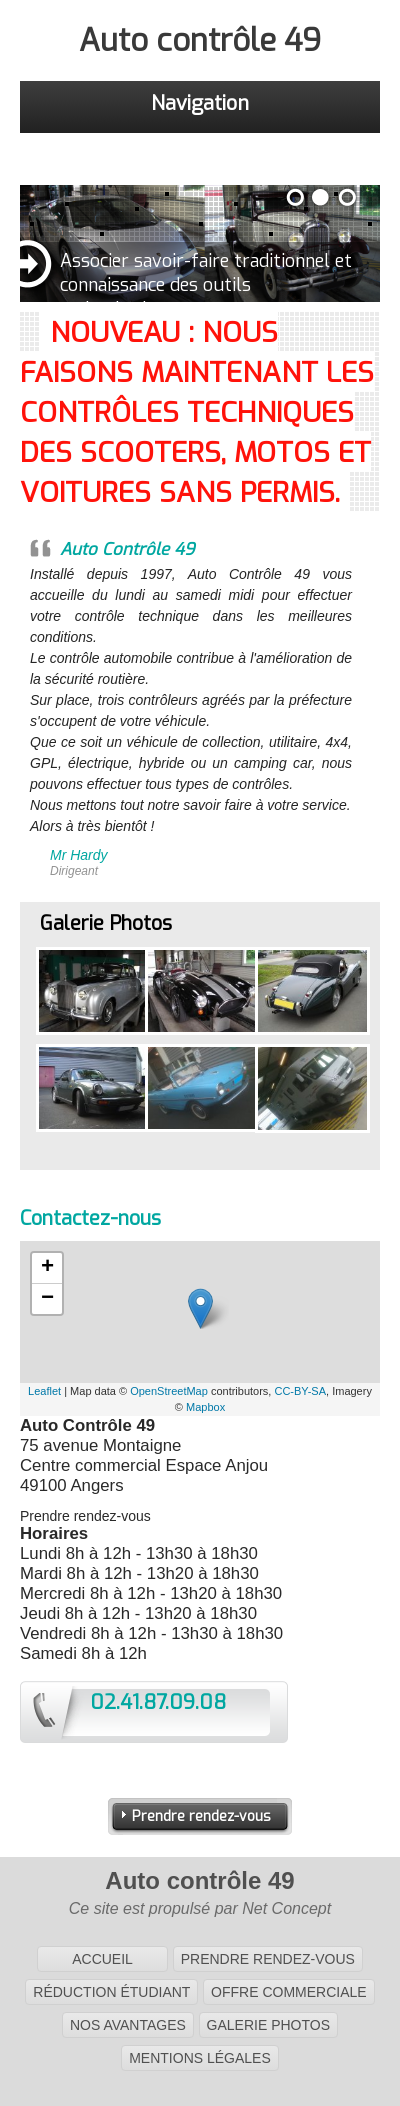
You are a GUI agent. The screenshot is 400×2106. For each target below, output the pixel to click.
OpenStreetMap (169, 1391)
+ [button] (47, 1268)
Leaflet (44, 1391)
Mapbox (205, 1407)
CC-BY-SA (300, 1391)
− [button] (47, 1299)
